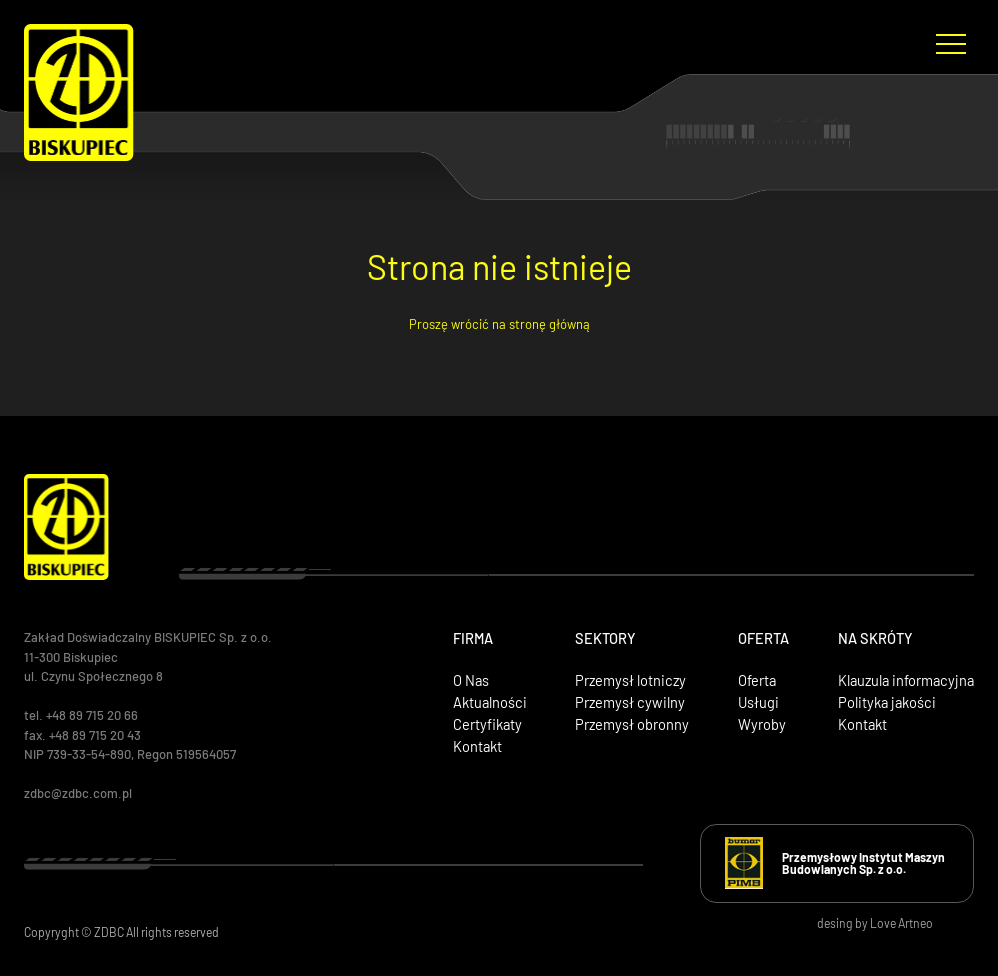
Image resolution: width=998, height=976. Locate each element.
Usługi (758, 702)
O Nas (471, 680)
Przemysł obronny (632, 724)
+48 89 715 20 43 (96, 735)
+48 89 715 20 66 (92, 715)
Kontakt (477, 746)
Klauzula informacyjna (906, 680)
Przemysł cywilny (630, 702)
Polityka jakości (887, 702)
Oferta (757, 680)
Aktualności (490, 702)
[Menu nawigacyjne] (951, 43)
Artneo (915, 923)
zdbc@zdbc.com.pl (78, 793)
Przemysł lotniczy (630, 680)
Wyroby (762, 724)
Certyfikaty (487, 724)
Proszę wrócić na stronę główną (499, 324)
